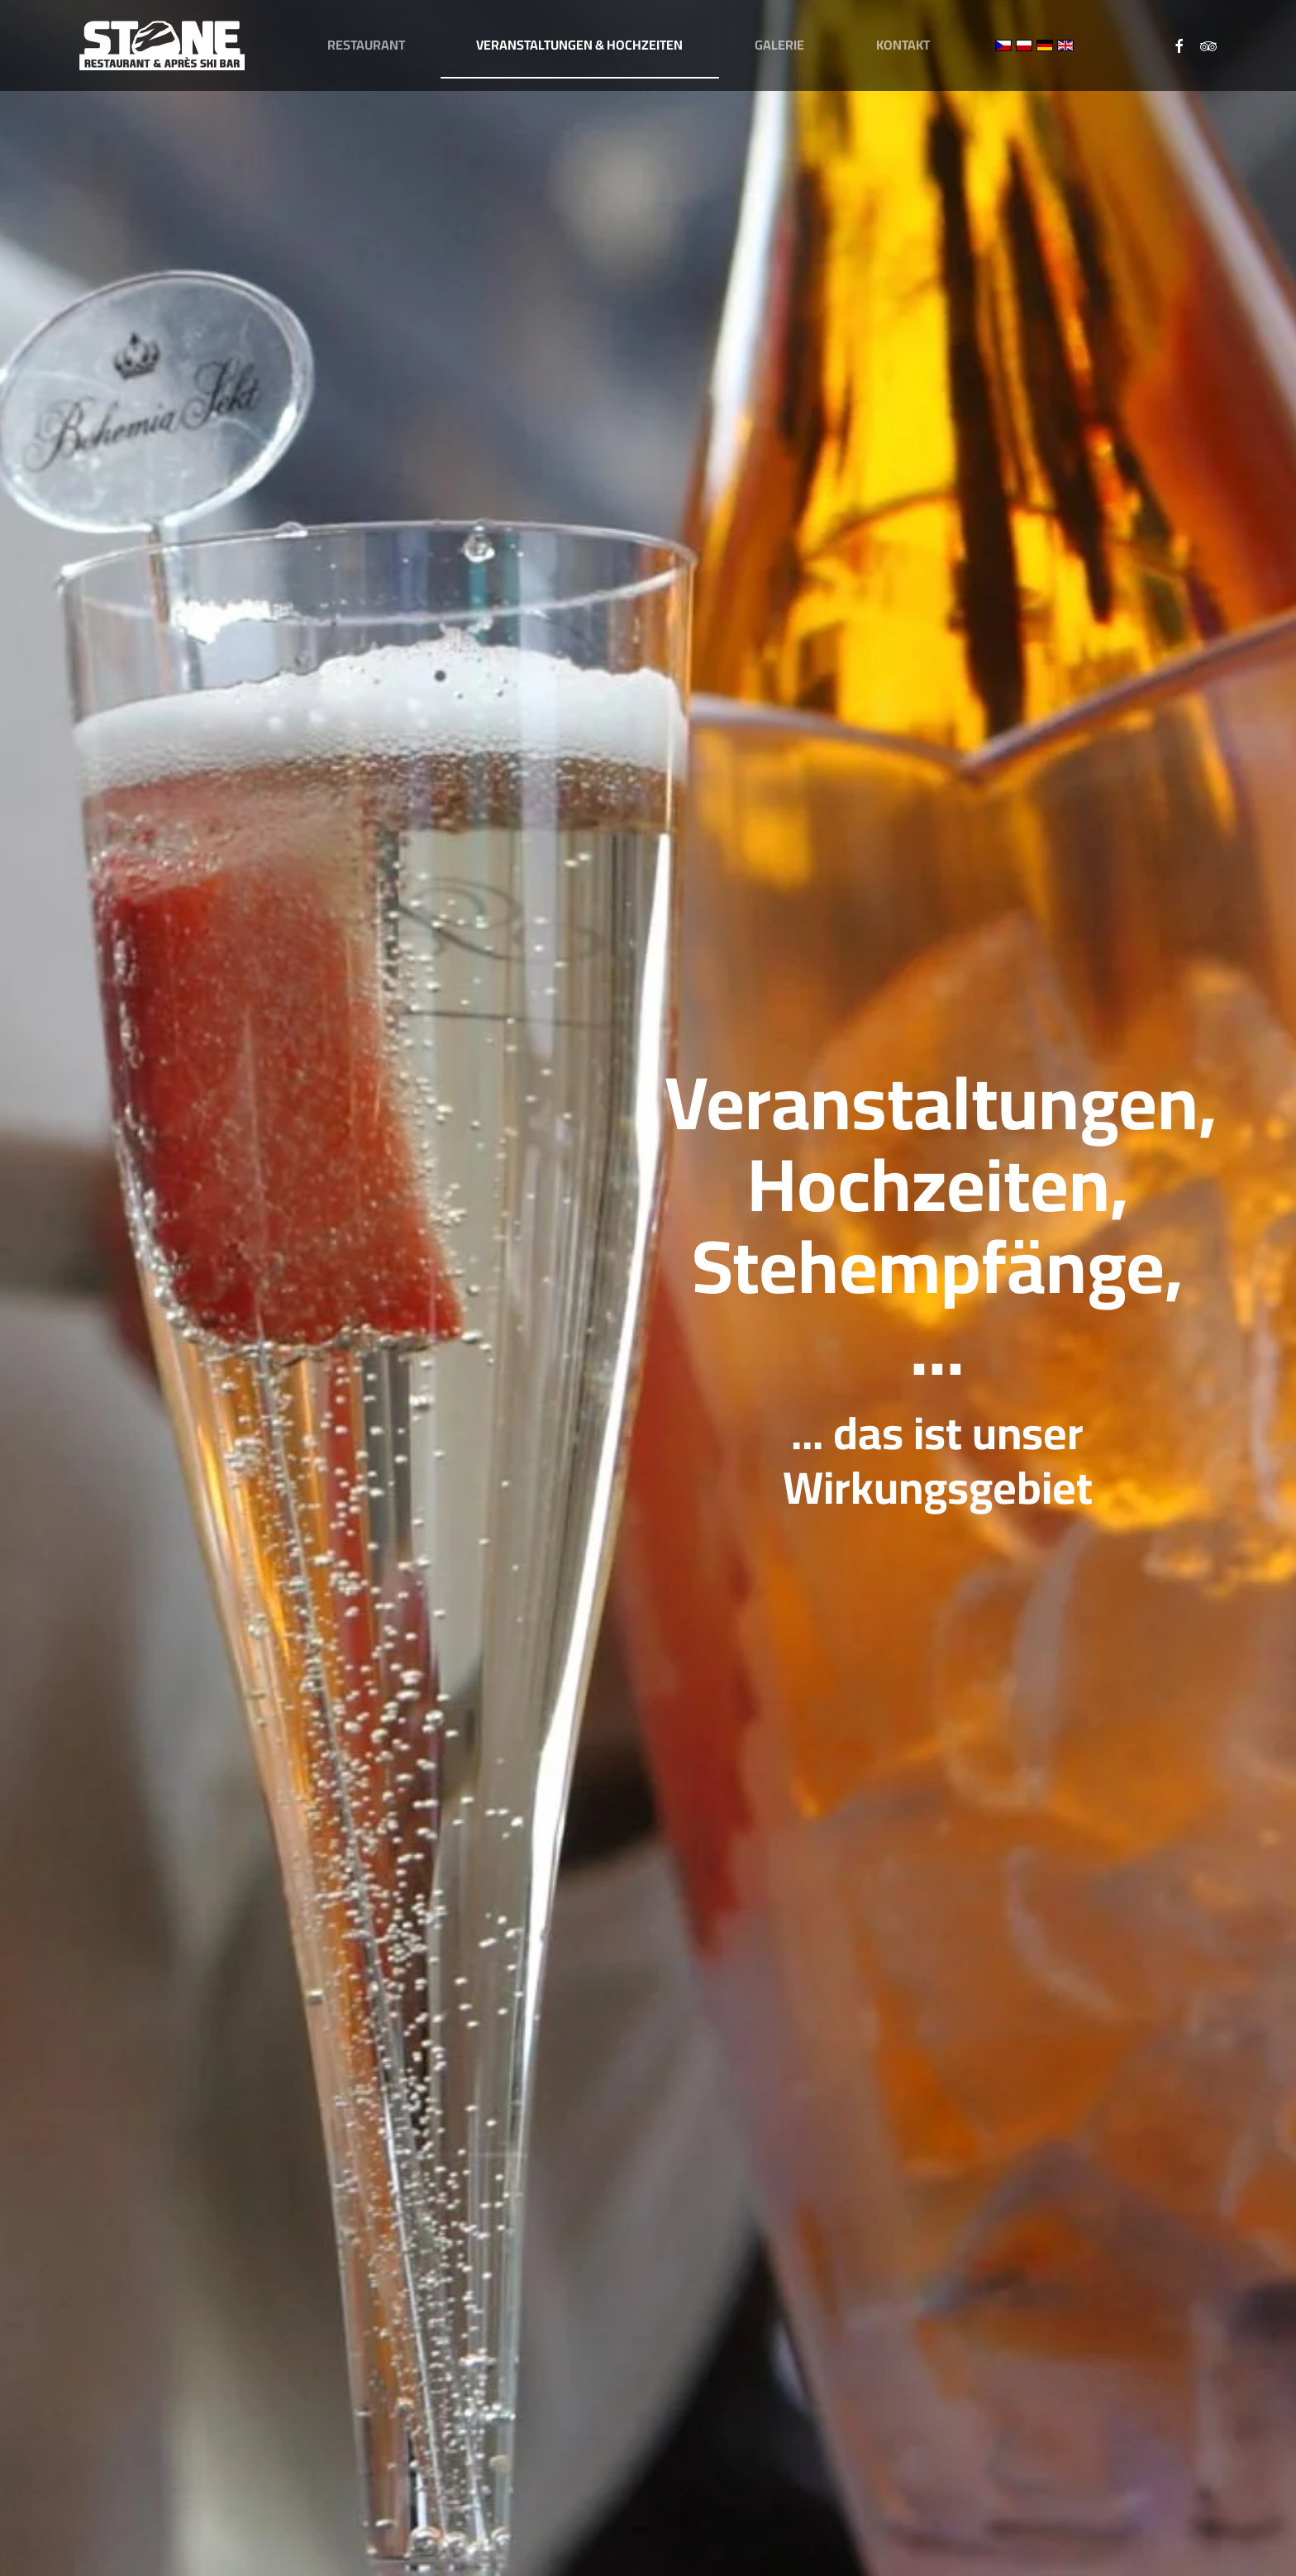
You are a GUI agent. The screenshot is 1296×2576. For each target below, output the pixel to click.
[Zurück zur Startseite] (162, 45)
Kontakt (903, 44)
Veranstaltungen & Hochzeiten (579, 44)
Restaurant (366, 44)
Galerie (779, 44)
